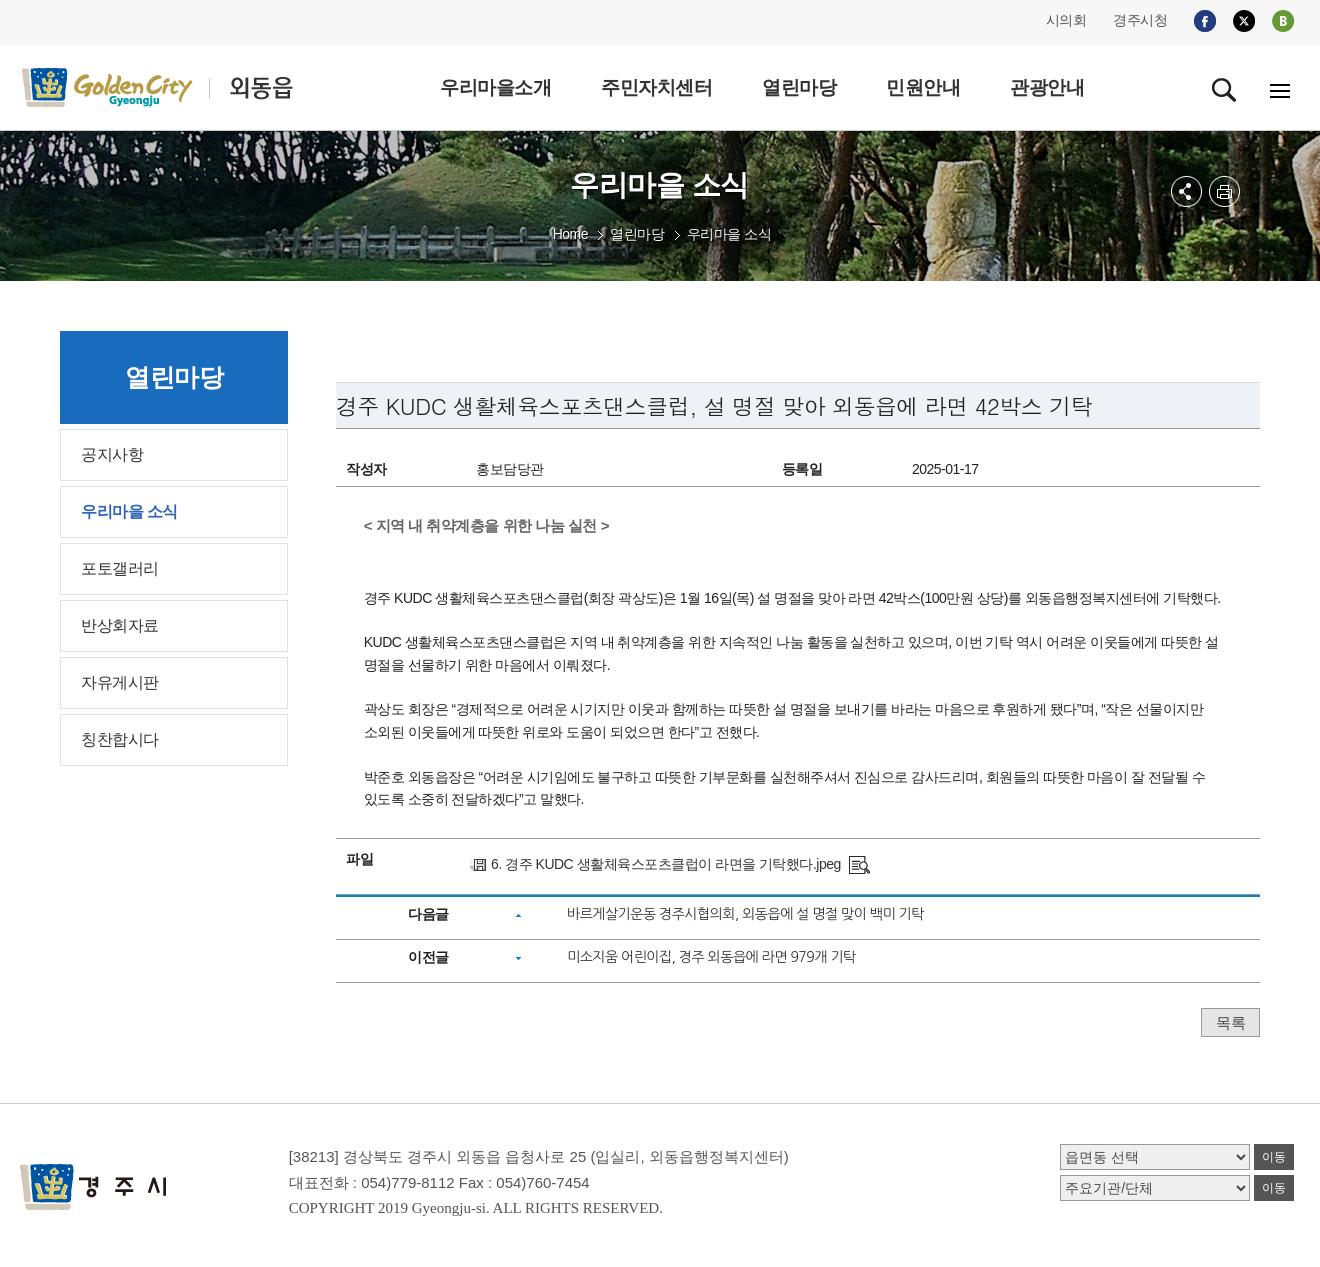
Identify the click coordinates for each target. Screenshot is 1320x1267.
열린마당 (637, 234)
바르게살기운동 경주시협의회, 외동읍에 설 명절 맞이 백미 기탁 (745, 914)
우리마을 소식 (729, 234)
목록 (1230, 1022)
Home (570, 234)
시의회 (1066, 20)
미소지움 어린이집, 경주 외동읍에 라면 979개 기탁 (711, 957)
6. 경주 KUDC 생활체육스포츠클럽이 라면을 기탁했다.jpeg (666, 864)
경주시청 (1140, 20)
